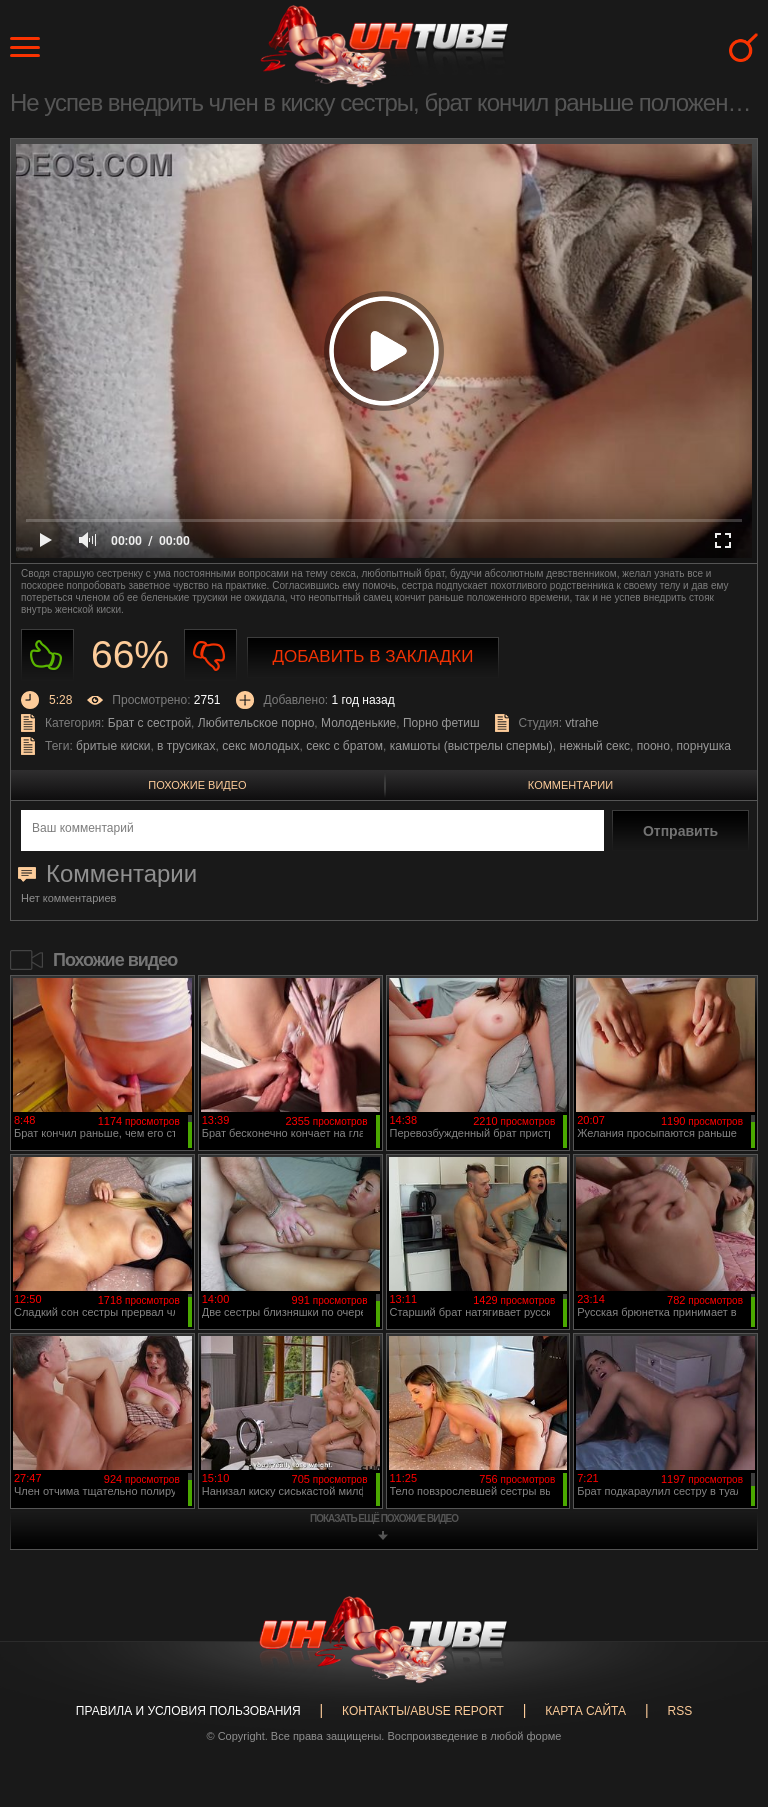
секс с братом (344, 746)
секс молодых (260, 746)
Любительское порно (256, 723)
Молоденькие (358, 723)
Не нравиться (210, 655)
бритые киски (113, 746)
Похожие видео (197, 785)
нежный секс (595, 746)
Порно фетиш (441, 723)
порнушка (704, 746)
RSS (679, 1711)
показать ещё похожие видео (384, 1518)
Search (743, 47)
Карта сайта (585, 1711)
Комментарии (570, 785)
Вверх (723, 1701)
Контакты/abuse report (423, 1711)
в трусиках (186, 746)
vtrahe (581, 723)
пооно (653, 746)
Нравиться (47, 655)
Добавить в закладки (373, 656)
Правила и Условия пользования (188, 1711)
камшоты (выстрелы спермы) (471, 746)
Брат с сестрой (149, 723)
